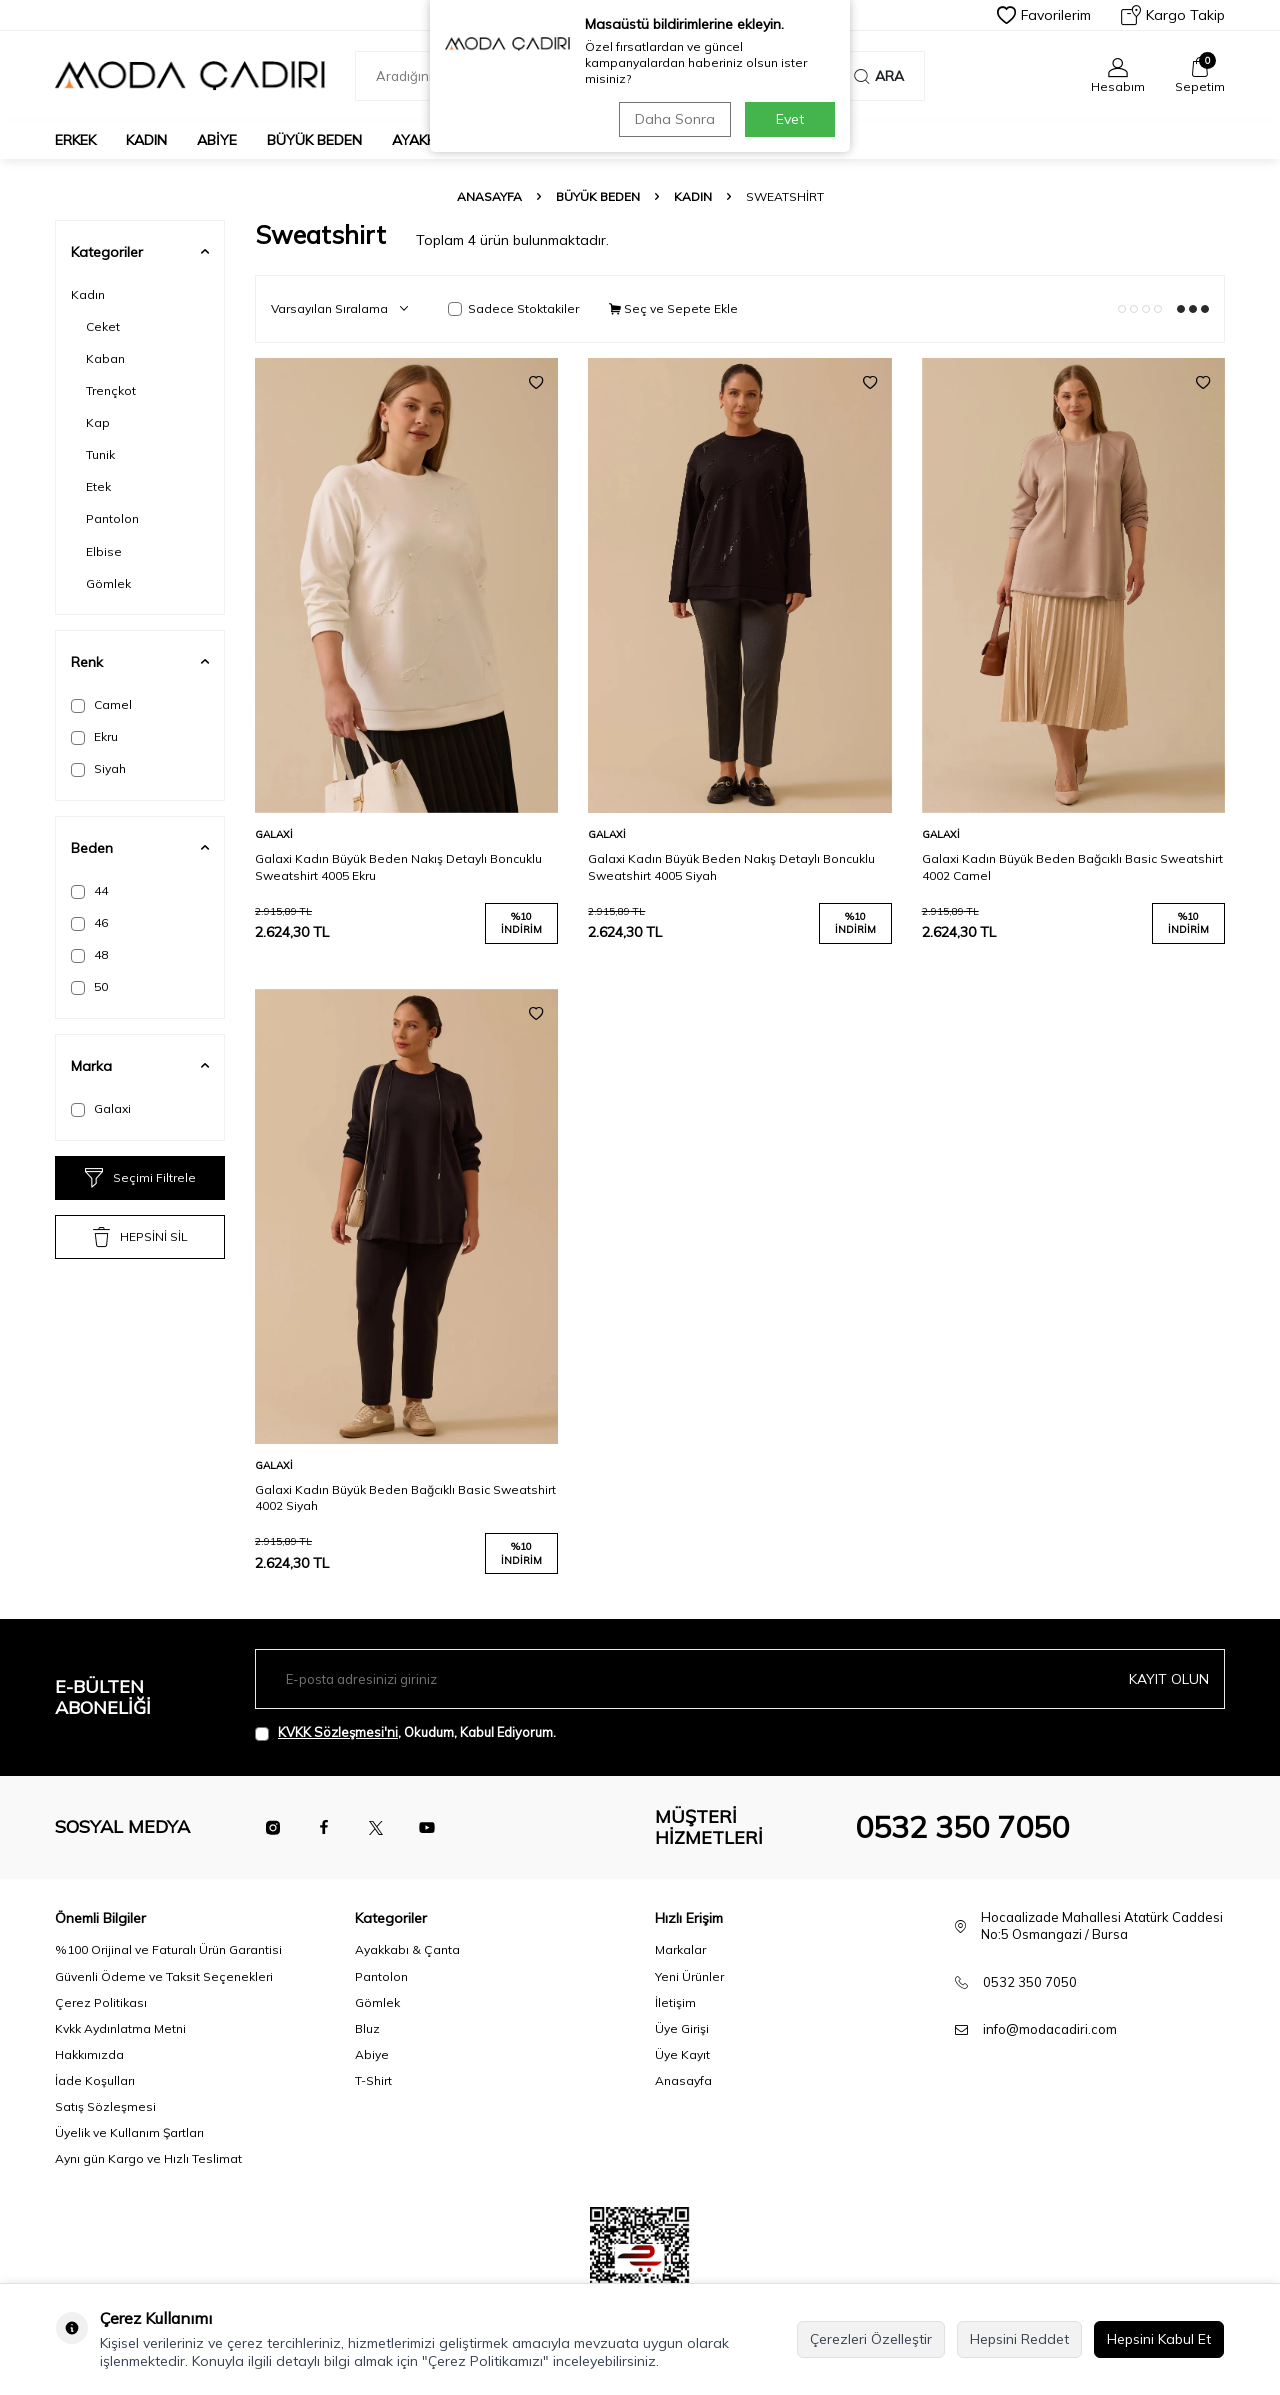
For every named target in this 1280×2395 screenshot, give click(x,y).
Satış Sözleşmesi (105, 2106)
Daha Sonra (674, 119)
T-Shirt (373, 2080)
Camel (101, 705)
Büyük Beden (314, 140)
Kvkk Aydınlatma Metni (120, 2028)
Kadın (146, 140)
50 (89, 987)
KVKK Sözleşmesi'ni (338, 1732)
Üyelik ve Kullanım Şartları (129, 2132)
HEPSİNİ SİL (140, 1237)
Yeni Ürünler (689, 1976)
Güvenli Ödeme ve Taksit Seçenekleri (164, 1976)
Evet (790, 119)
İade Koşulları (95, 2080)
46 (89, 923)
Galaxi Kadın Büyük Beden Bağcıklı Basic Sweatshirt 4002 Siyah (405, 1497)
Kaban (105, 358)
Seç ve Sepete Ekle (673, 308)
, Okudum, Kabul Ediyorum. (405, 1732)
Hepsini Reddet (1019, 2339)
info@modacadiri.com (1050, 2029)
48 (89, 955)
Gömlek (108, 583)
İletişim (675, 2002)
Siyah (98, 769)
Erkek (75, 140)
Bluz (367, 2028)
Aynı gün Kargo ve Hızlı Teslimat (148, 2158)
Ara (879, 76)
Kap (98, 422)
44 (89, 891)
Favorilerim (1044, 15)
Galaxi (101, 1109)
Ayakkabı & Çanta (407, 1949)
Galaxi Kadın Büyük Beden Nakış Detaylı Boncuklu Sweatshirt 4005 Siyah (731, 866)
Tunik (100, 454)
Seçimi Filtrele (140, 1178)
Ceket (103, 326)
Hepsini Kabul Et (1159, 2339)
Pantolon (112, 518)
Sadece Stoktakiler (513, 308)
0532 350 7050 (962, 1827)
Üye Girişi (682, 2028)
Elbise (104, 551)
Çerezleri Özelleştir (871, 2339)
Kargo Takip (1173, 15)
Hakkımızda (89, 2054)
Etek (98, 486)
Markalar (680, 1949)
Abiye (217, 140)
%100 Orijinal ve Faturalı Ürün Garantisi (168, 1949)
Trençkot (111, 390)
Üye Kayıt (682, 2054)
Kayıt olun (1169, 1679)
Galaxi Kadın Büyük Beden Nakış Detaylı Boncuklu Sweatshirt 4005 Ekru (398, 866)
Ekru (94, 737)
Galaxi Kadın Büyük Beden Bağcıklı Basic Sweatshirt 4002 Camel (1072, 866)
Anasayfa (489, 196)
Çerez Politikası (101, 2002)
